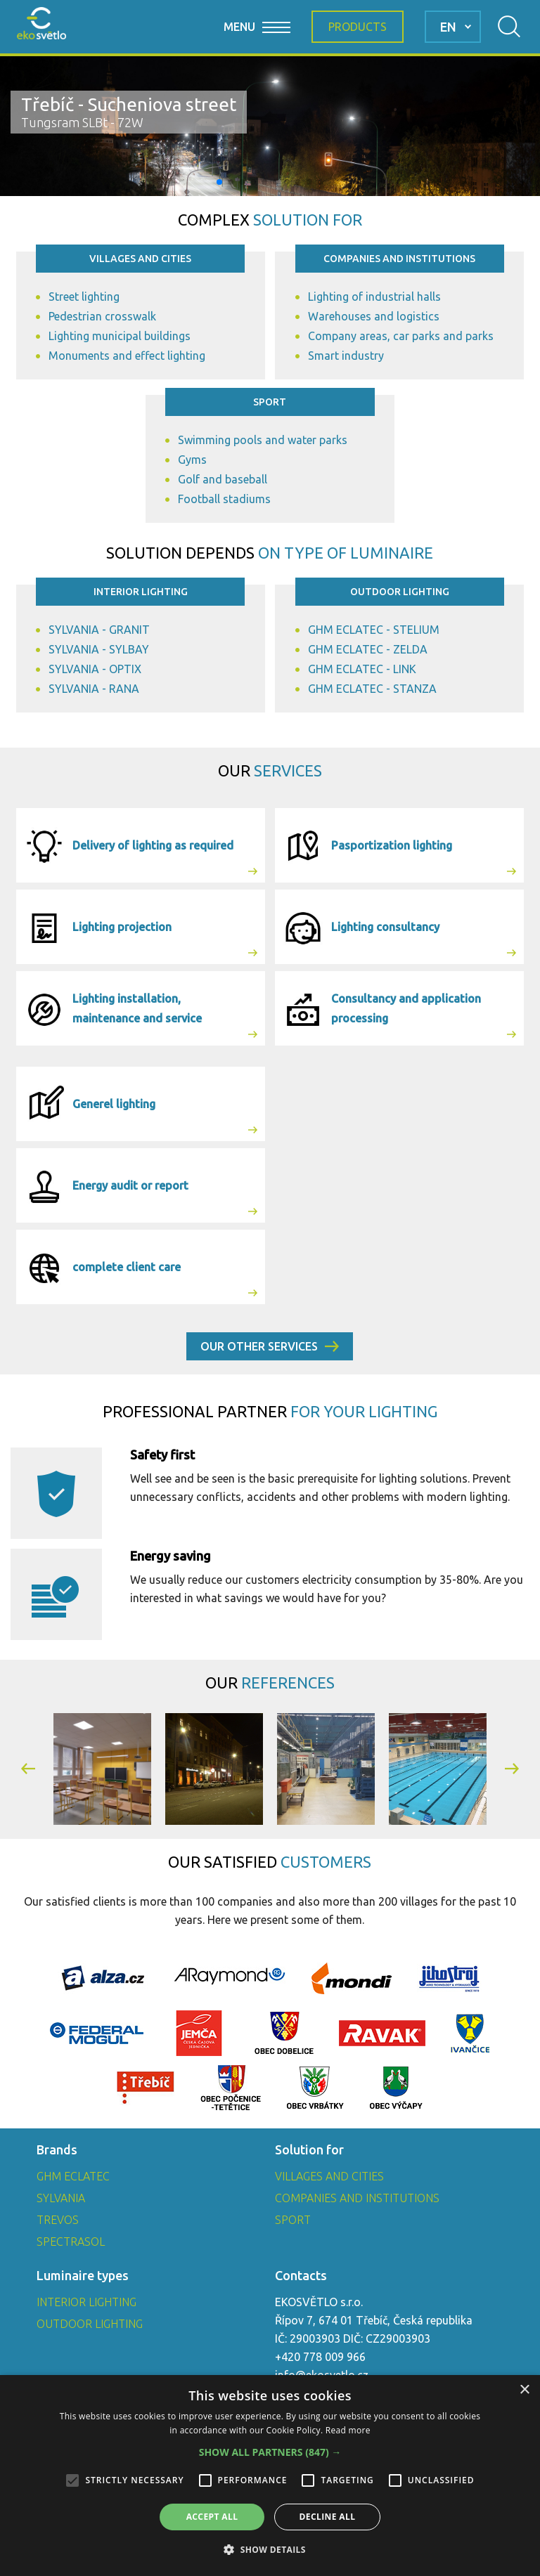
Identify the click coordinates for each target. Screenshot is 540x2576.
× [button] (524, 2390)
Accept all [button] (212, 2517)
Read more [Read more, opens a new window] (348, 2430)
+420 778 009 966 (320, 2356)
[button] (219, 182)
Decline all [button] (328, 2517)
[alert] (270, 2475)
